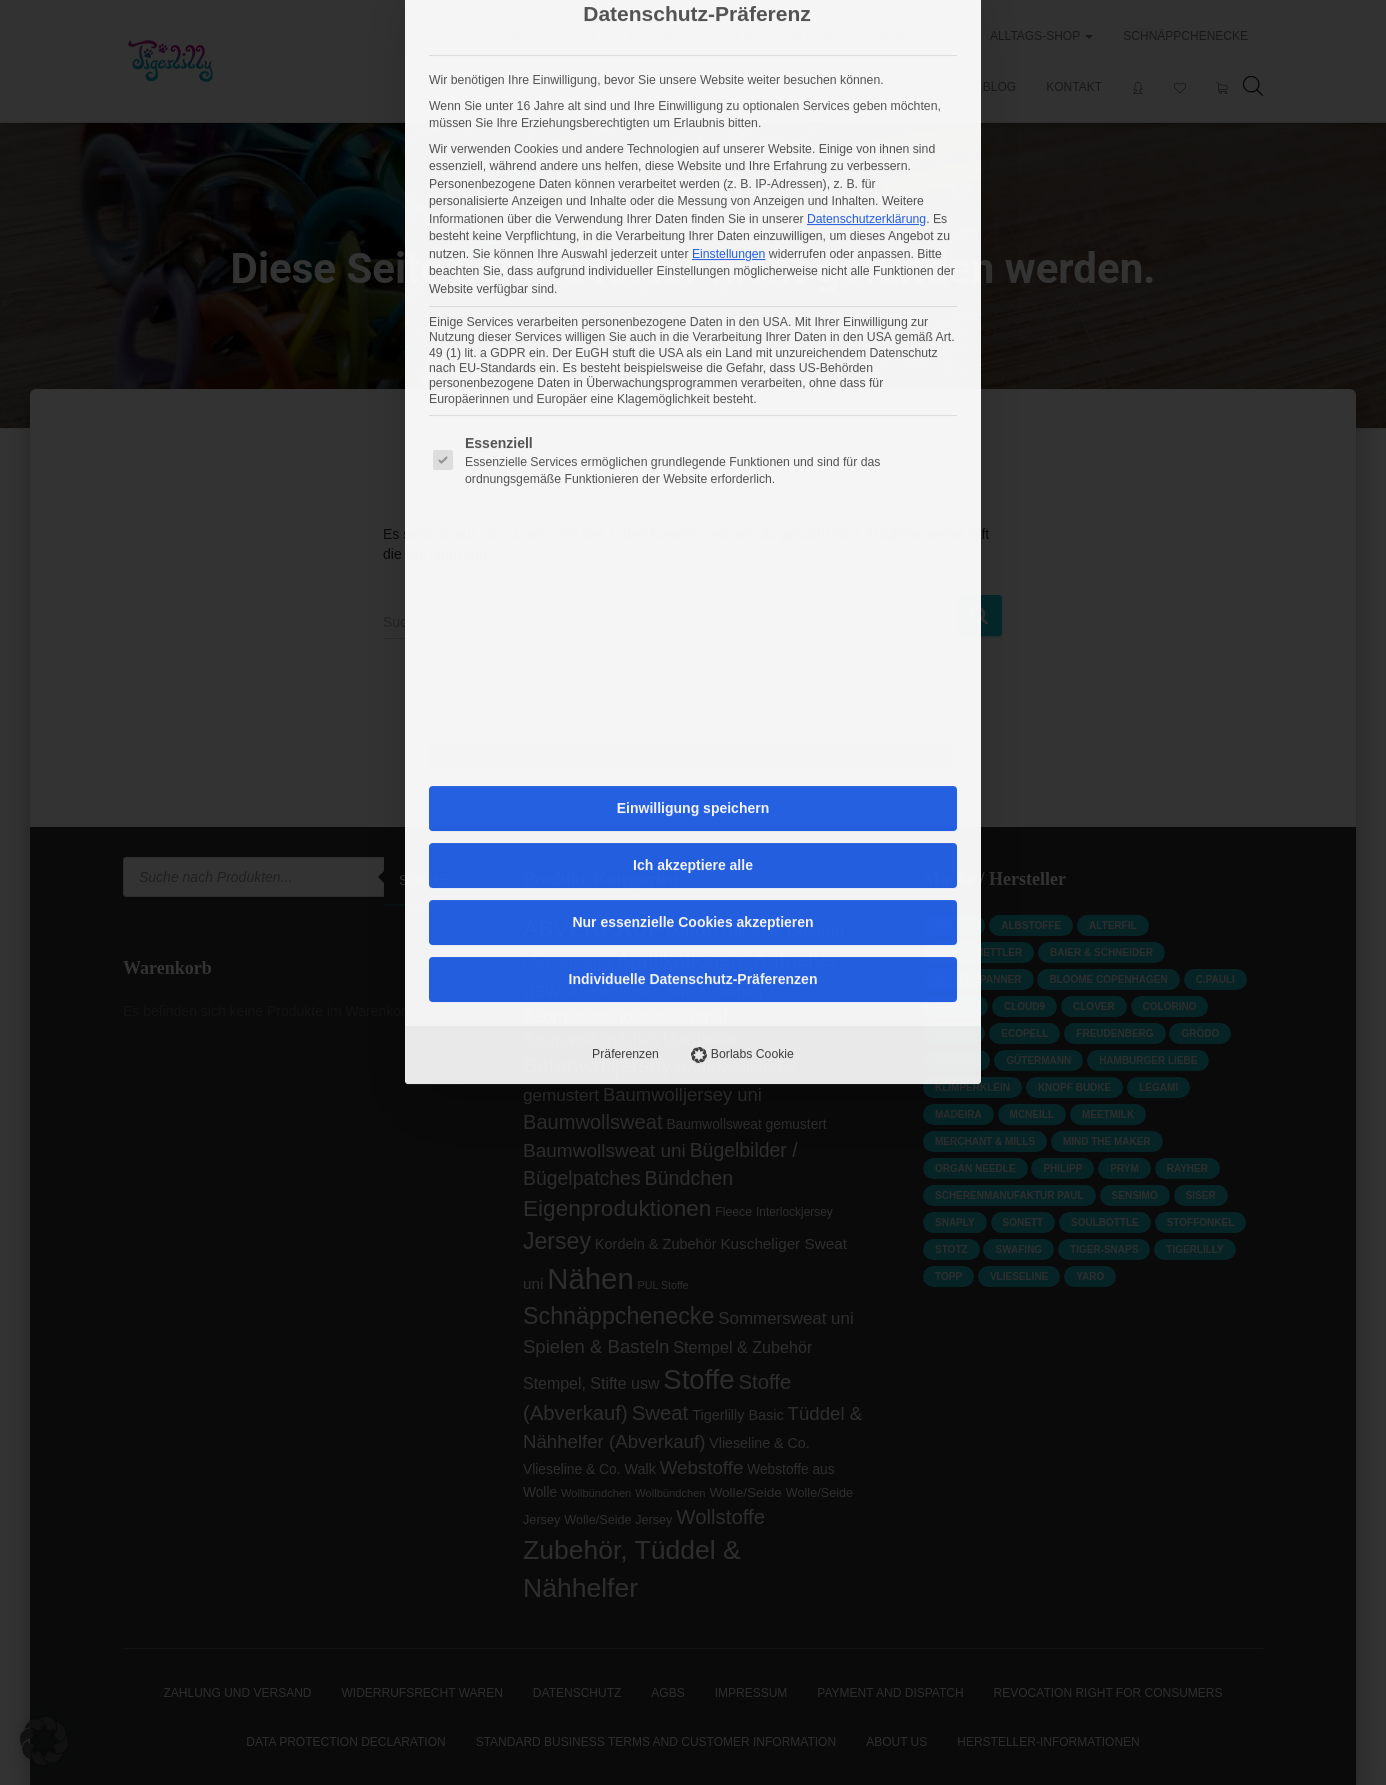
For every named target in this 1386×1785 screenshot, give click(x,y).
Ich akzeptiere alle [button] (693, 505)
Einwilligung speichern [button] (693, 448)
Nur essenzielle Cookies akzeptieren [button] (692, 562)
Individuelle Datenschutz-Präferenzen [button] (693, 619)
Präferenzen (625, 694)
